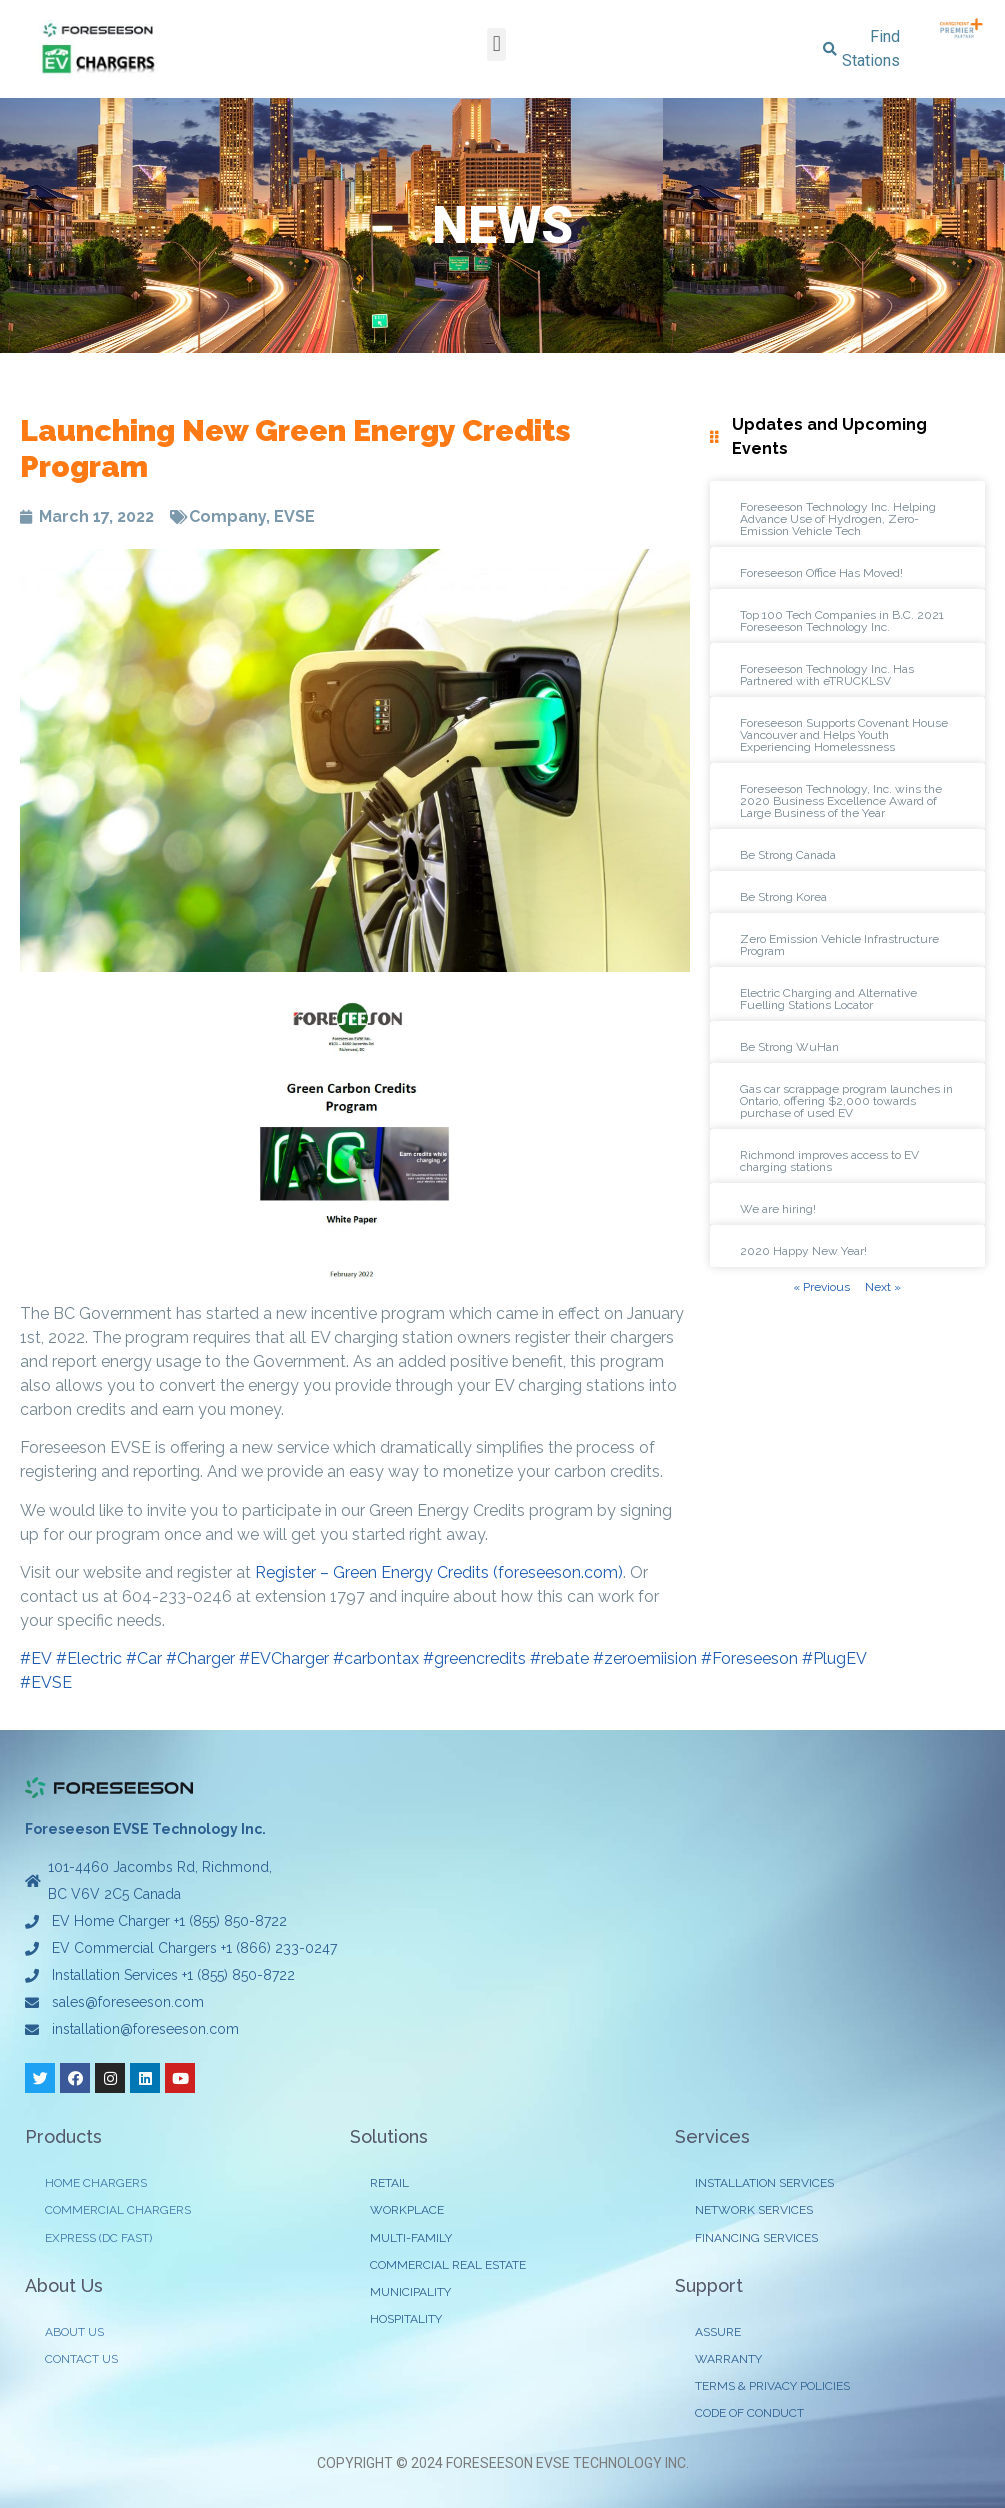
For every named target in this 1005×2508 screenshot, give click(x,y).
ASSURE (718, 2332)
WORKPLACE (407, 2210)
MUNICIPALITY (410, 2292)
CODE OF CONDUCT (749, 2413)
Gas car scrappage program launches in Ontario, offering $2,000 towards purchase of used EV (846, 1101)
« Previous (821, 1287)
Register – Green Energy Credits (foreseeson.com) (439, 1572)
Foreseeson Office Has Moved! (821, 573)
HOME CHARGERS (96, 2183)
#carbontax (376, 1658)
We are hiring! (778, 1209)
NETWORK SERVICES (754, 2210)
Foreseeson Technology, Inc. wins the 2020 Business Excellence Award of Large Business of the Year (841, 801)
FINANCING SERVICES (756, 2238)
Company (227, 516)
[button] (496, 44)
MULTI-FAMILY (411, 2238)
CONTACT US (81, 2359)
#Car (144, 1658)
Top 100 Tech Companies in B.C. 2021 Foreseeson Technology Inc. (842, 621)
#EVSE (46, 1682)
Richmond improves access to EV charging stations (829, 1161)
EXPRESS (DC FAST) (98, 2238)
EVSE (294, 516)
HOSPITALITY (406, 2319)
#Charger (200, 1658)
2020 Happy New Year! (803, 1251)
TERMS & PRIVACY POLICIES (772, 2386)
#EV (36, 1658)
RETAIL (389, 2183)
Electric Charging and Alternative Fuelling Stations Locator (828, 999)
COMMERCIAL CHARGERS (118, 2210)
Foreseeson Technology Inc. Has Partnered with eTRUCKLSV (827, 675)
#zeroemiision (645, 1658)
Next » (883, 1287)
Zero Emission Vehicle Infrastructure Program (839, 945)
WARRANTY (728, 2359)
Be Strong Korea (783, 897)
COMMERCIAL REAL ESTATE (448, 2265)
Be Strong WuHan (789, 1047)
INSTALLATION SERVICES (764, 2183)
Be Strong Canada (788, 855)
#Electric (89, 1658)
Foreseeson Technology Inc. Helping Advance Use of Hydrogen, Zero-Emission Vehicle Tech (838, 519)
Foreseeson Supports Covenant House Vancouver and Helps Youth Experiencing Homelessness (844, 735)
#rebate (559, 1658)
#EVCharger (284, 1658)
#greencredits (474, 1658)
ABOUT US (74, 2332)
